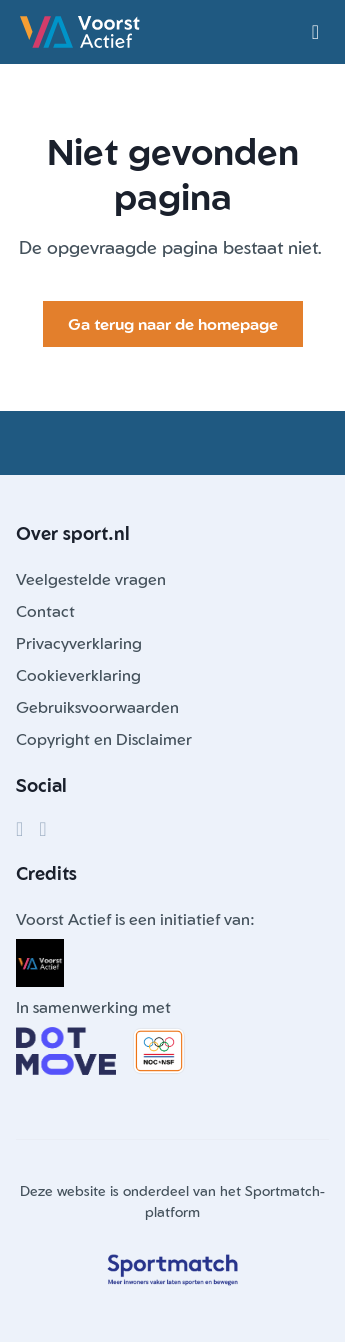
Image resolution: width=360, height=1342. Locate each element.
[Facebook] (19, 829)
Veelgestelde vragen (91, 579)
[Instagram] (42, 829)
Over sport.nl (73, 533)
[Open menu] (315, 32)
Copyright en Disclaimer (104, 739)
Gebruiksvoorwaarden (97, 707)
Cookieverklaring (78, 675)
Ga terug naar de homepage (173, 324)
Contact (45, 611)
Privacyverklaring (79, 643)
